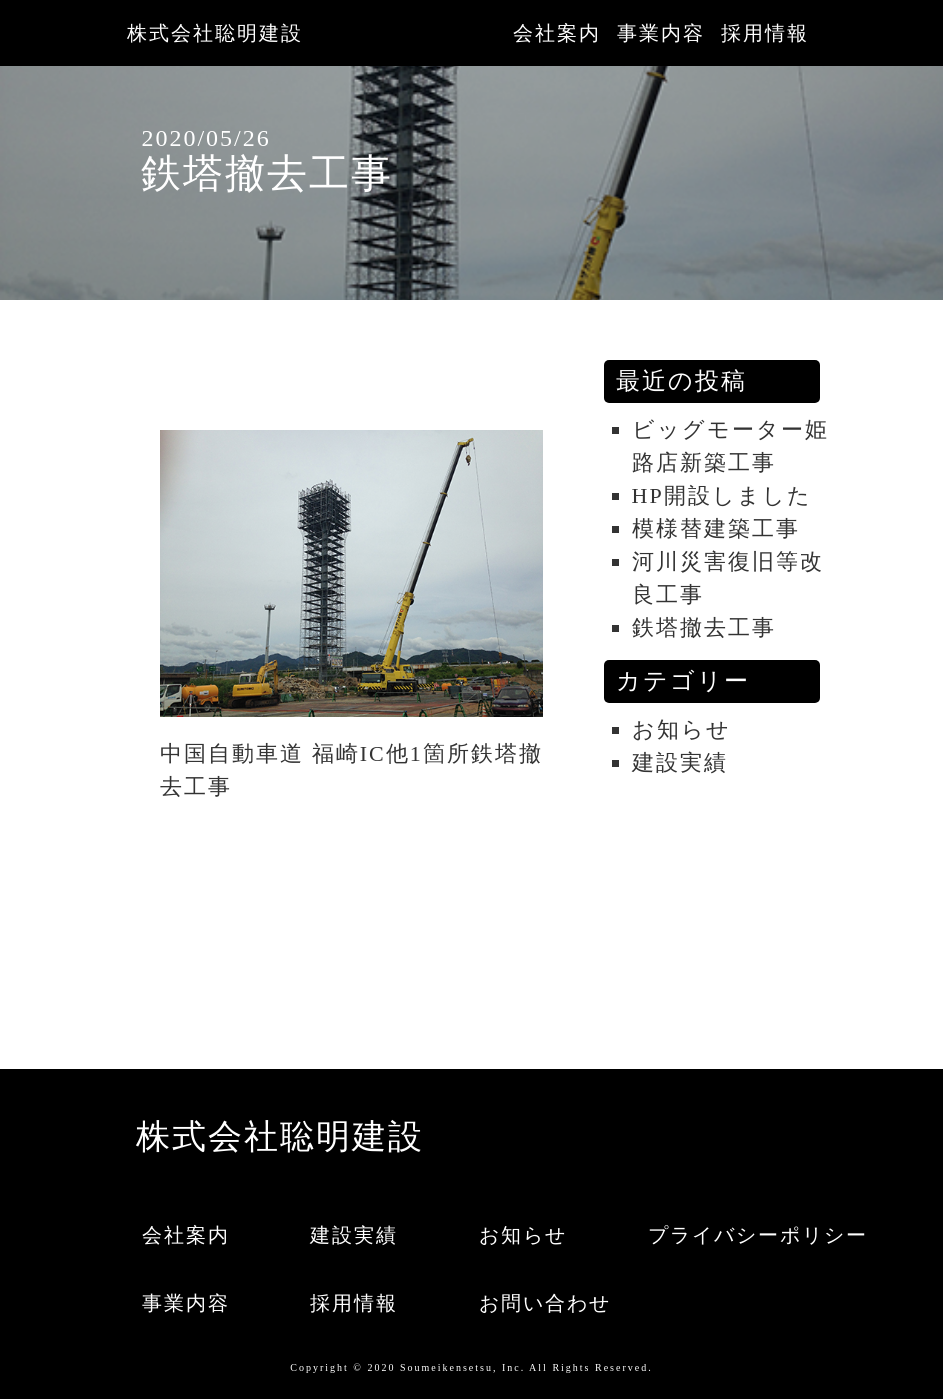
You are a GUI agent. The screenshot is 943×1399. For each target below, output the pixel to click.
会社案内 (557, 33)
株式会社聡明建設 (215, 33)
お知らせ (681, 729)
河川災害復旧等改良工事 (728, 578)
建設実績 (680, 762)
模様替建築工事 (716, 528)
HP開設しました (722, 495)
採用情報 (765, 33)
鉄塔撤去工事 (704, 627)
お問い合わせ (541, 1303)
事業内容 (661, 33)
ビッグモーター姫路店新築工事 (730, 446)
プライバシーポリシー (710, 1235)
